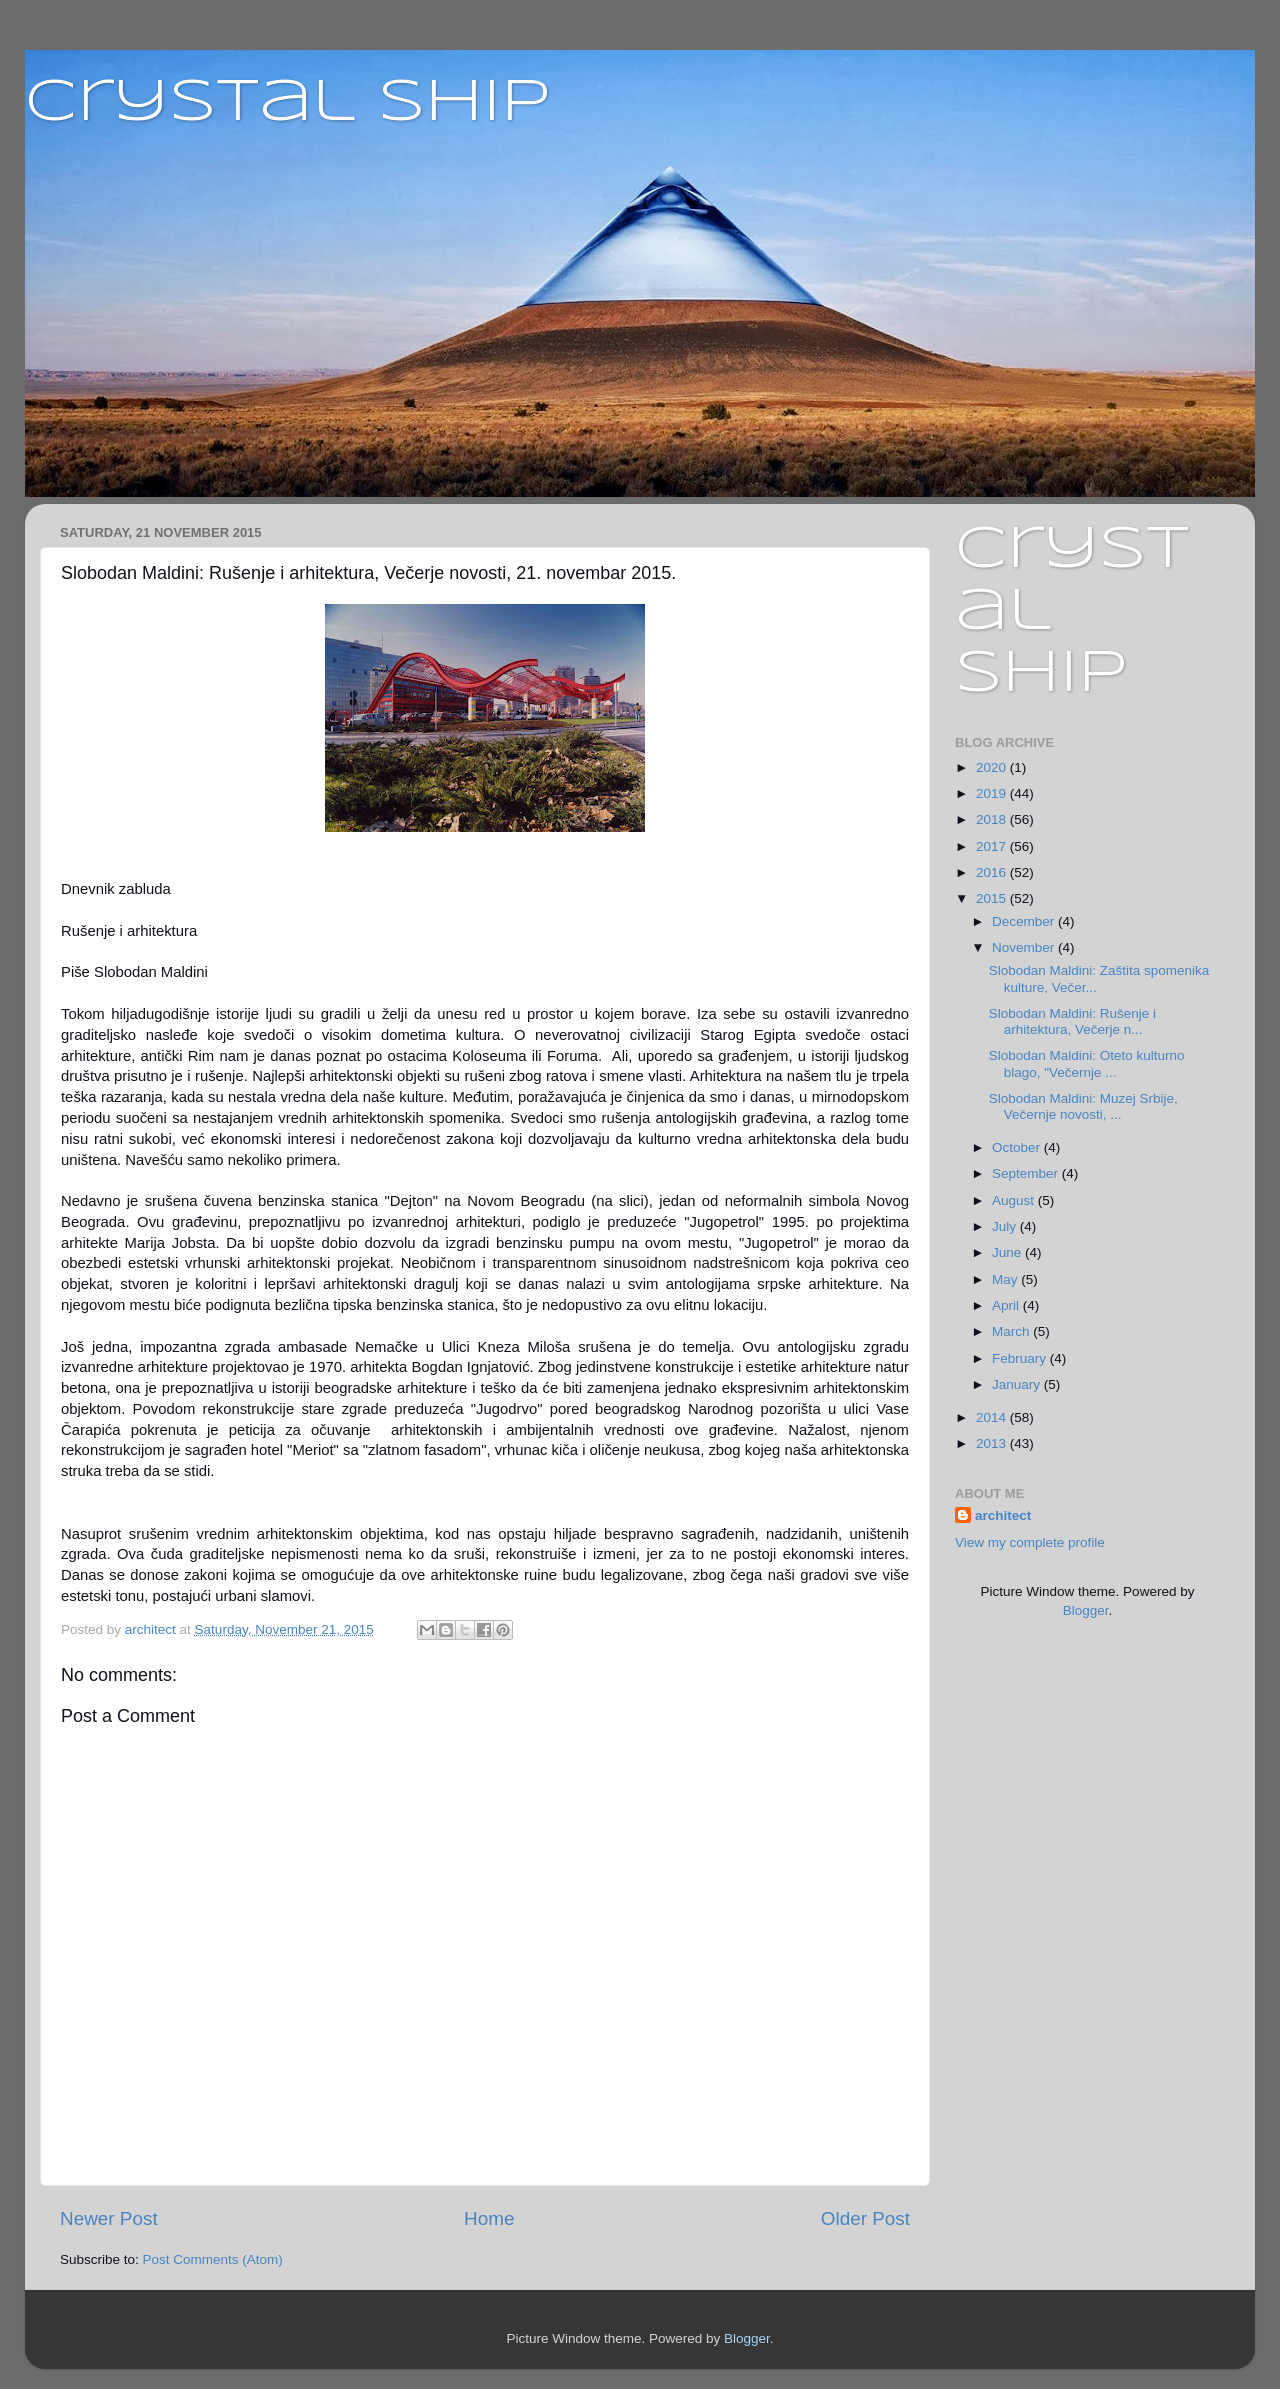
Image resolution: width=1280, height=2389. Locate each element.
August (1015, 1200)
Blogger (1086, 1610)
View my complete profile (1030, 1542)
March (1012, 1331)
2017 (993, 846)
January (1018, 1384)
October (1018, 1147)
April (1007, 1305)
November (1025, 947)
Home (489, 2218)
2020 (993, 767)
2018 (993, 819)
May (1006, 1279)
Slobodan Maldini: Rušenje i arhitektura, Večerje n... (1072, 1021)
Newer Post (109, 2218)
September (1027, 1173)
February (1021, 1358)
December (1025, 921)
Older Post (865, 2218)
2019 (993, 793)
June (1008, 1252)
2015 (993, 898)
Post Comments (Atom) (213, 2259)
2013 (993, 1443)
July (1006, 1226)
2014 (993, 1417)
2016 (993, 872)
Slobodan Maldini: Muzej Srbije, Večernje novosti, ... (1083, 1106)
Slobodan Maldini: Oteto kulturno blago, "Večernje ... (1087, 1063)
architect (1003, 1515)
